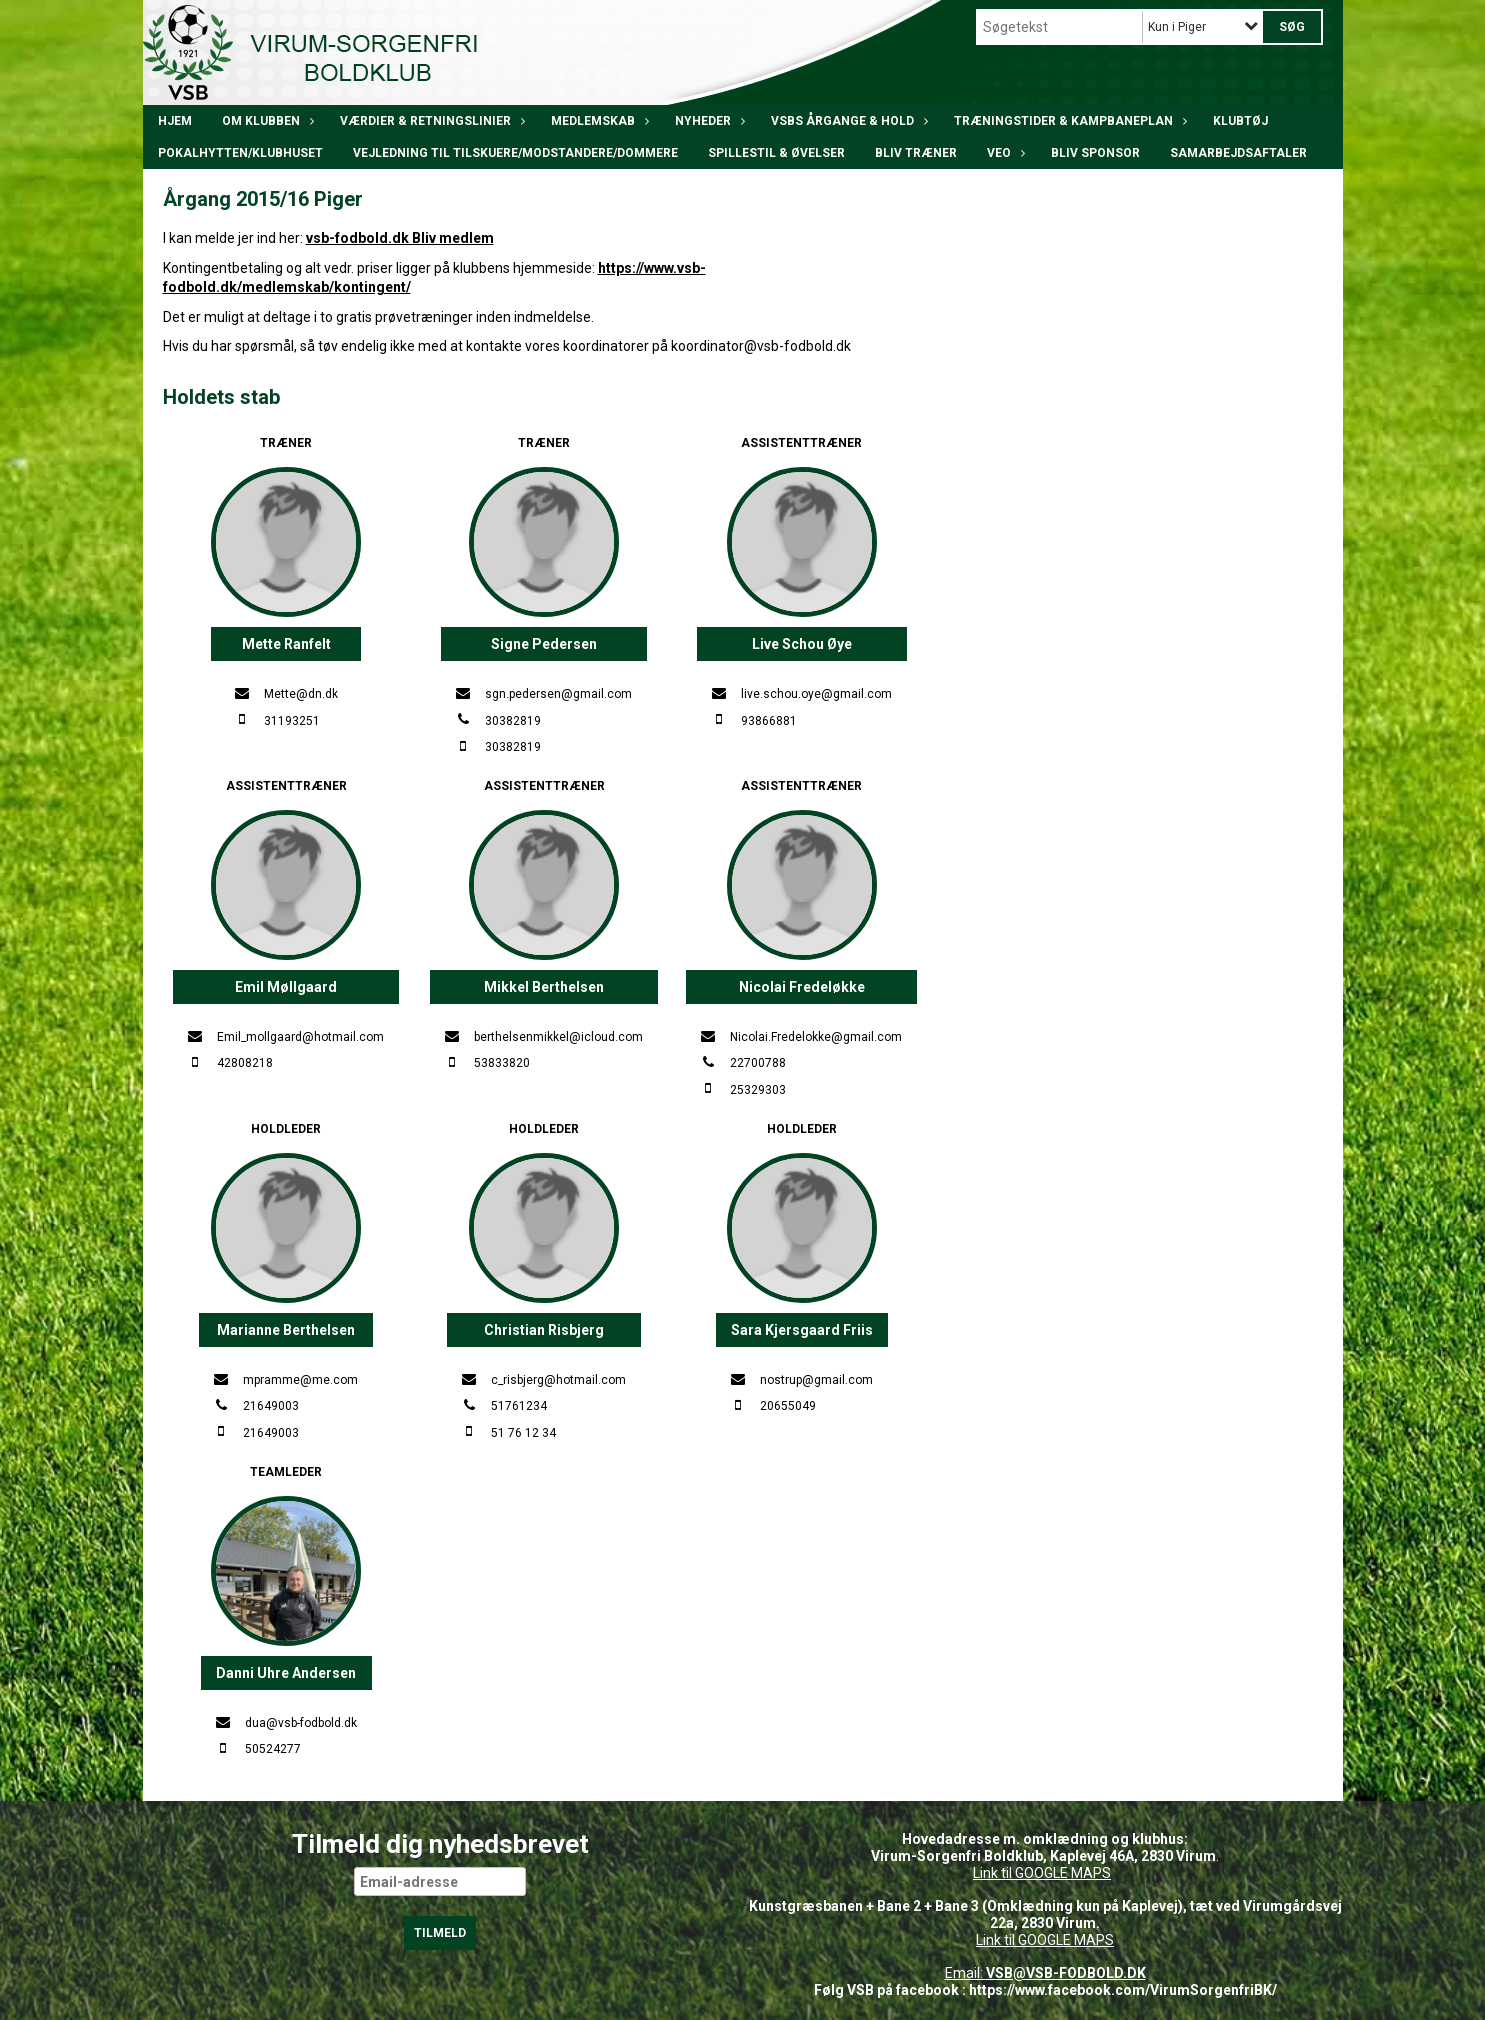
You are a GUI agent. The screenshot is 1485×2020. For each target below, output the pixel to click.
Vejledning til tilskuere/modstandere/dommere (515, 153)
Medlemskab (598, 121)
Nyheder (708, 121)
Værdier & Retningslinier (430, 121)
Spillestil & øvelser (776, 153)
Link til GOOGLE (1020, 1873)
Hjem (175, 121)
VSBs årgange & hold (847, 121)
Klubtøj (1240, 121)
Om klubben (266, 121)
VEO (1004, 153)
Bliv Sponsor (1095, 153)
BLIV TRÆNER (916, 153)
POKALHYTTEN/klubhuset (240, 153)
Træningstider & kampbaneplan (1068, 121)
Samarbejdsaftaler (1238, 153)
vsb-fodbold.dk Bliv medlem (400, 238)
